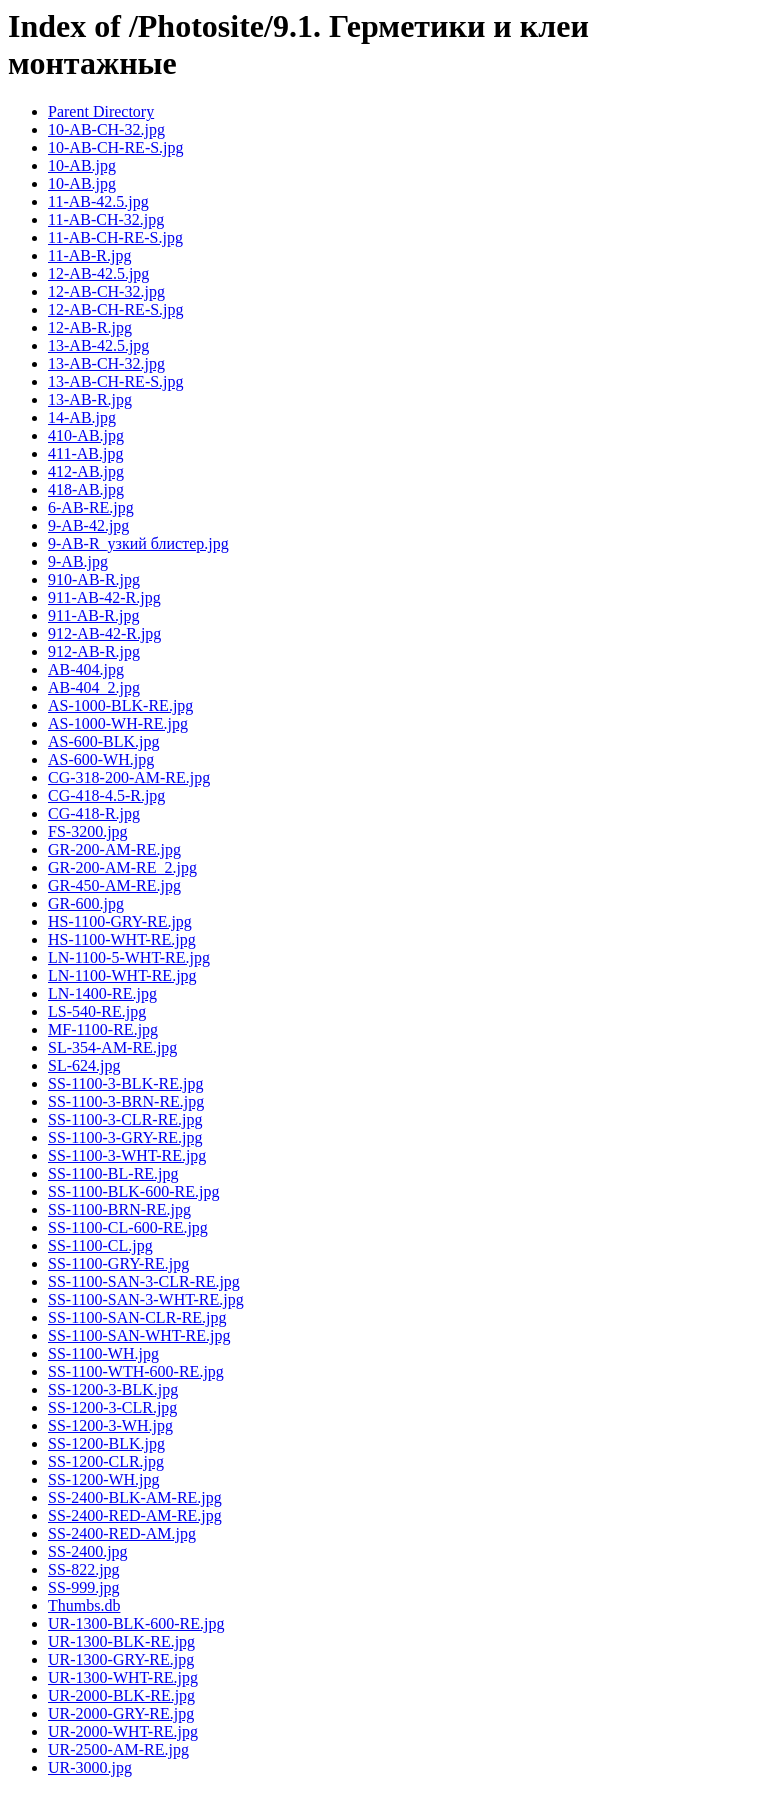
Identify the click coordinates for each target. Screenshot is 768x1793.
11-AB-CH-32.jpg (106, 219)
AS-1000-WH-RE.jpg (118, 723)
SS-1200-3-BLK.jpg (113, 1389)
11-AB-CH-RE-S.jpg (115, 237)
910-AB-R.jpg (94, 579)
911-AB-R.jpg (93, 615)
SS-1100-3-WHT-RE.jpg (127, 1155)
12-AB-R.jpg (90, 327)
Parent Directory (101, 111)
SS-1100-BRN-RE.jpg (119, 1209)
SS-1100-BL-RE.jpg (113, 1173)
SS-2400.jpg (88, 1551)
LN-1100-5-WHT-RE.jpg (129, 957)
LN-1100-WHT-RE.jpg (122, 975)
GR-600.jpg (86, 903)
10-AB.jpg (82, 165)
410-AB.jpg (86, 435)
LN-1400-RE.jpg (102, 993)
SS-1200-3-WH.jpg (110, 1425)
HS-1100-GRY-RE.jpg (120, 921)
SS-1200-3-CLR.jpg (112, 1407)
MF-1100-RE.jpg (103, 1029)
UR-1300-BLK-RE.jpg (121, 1641)
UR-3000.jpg (90, 1767)
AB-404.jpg (86, 669)
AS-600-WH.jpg (101, 759)
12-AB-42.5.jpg (98, 273)
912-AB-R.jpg (94, 651)
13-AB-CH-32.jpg (106, 363)
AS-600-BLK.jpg (104, 741)
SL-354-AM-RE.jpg (112, 1047)
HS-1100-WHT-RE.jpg (122, 939)
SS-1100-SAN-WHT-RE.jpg (139, 1335)
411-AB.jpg (85, 453)
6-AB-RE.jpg (91, 507)
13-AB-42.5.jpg (98, 345)
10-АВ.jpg (82, 183)
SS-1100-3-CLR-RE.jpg (125, 1119)
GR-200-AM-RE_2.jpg (122, 867)
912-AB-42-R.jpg (104, 633)
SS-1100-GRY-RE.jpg (118, 1263)
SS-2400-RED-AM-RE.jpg (135, 1515)
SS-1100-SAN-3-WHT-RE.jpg (146, 1299)
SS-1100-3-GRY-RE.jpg (125, 1137)
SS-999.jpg (84, 1587)
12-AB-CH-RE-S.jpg (116, 309)
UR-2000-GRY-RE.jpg (121, 1713)
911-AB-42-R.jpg (104, 597)
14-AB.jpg (82, 417)
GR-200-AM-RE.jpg (114, 849)
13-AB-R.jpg (90, 399)
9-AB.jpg (78, 561)
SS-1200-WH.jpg (104, 1479)
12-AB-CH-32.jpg (106, 291)
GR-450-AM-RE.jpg (114, 885)
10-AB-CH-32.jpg (106, 129)
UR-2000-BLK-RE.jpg (121, 1695)
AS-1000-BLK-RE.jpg (120, 705)
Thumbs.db (84, 1605)
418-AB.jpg (86, 489)
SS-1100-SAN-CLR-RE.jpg (137, 1317)
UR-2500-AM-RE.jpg (118, 1749)
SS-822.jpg (84, 1569)
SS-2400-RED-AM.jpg (122, 1533)
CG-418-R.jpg (94, 813)
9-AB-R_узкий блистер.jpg (138, 543)
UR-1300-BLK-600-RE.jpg (136, 1623)
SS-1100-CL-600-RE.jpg (128, 1227)
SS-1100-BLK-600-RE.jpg (133, 1191)
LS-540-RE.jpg (97, 1011)
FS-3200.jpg (88, 831)
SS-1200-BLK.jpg (106, 1443)
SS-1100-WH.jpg (103, 1353)
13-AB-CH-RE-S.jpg (116, 381)
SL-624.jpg (84, 1065)
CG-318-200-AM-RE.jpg (129, 777)
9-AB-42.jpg (88, 525)
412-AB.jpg (86, 471)
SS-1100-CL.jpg (100, 1245)
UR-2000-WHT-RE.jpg (123, 1731)
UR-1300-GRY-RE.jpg (121, 1659)
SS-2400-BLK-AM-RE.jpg (135, 1497)
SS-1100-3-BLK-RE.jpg (125, 1083)
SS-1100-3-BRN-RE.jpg (126, 1101)
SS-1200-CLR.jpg (106, 1461)
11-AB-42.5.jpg (98, 201)
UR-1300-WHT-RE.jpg (123, 1677)
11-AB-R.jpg (89, 255)
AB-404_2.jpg (94, 687)
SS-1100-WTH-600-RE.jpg (136, 1371)
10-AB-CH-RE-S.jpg (116, 147)
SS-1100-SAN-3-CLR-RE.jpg (144, 1281)
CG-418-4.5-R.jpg (106, 795)
